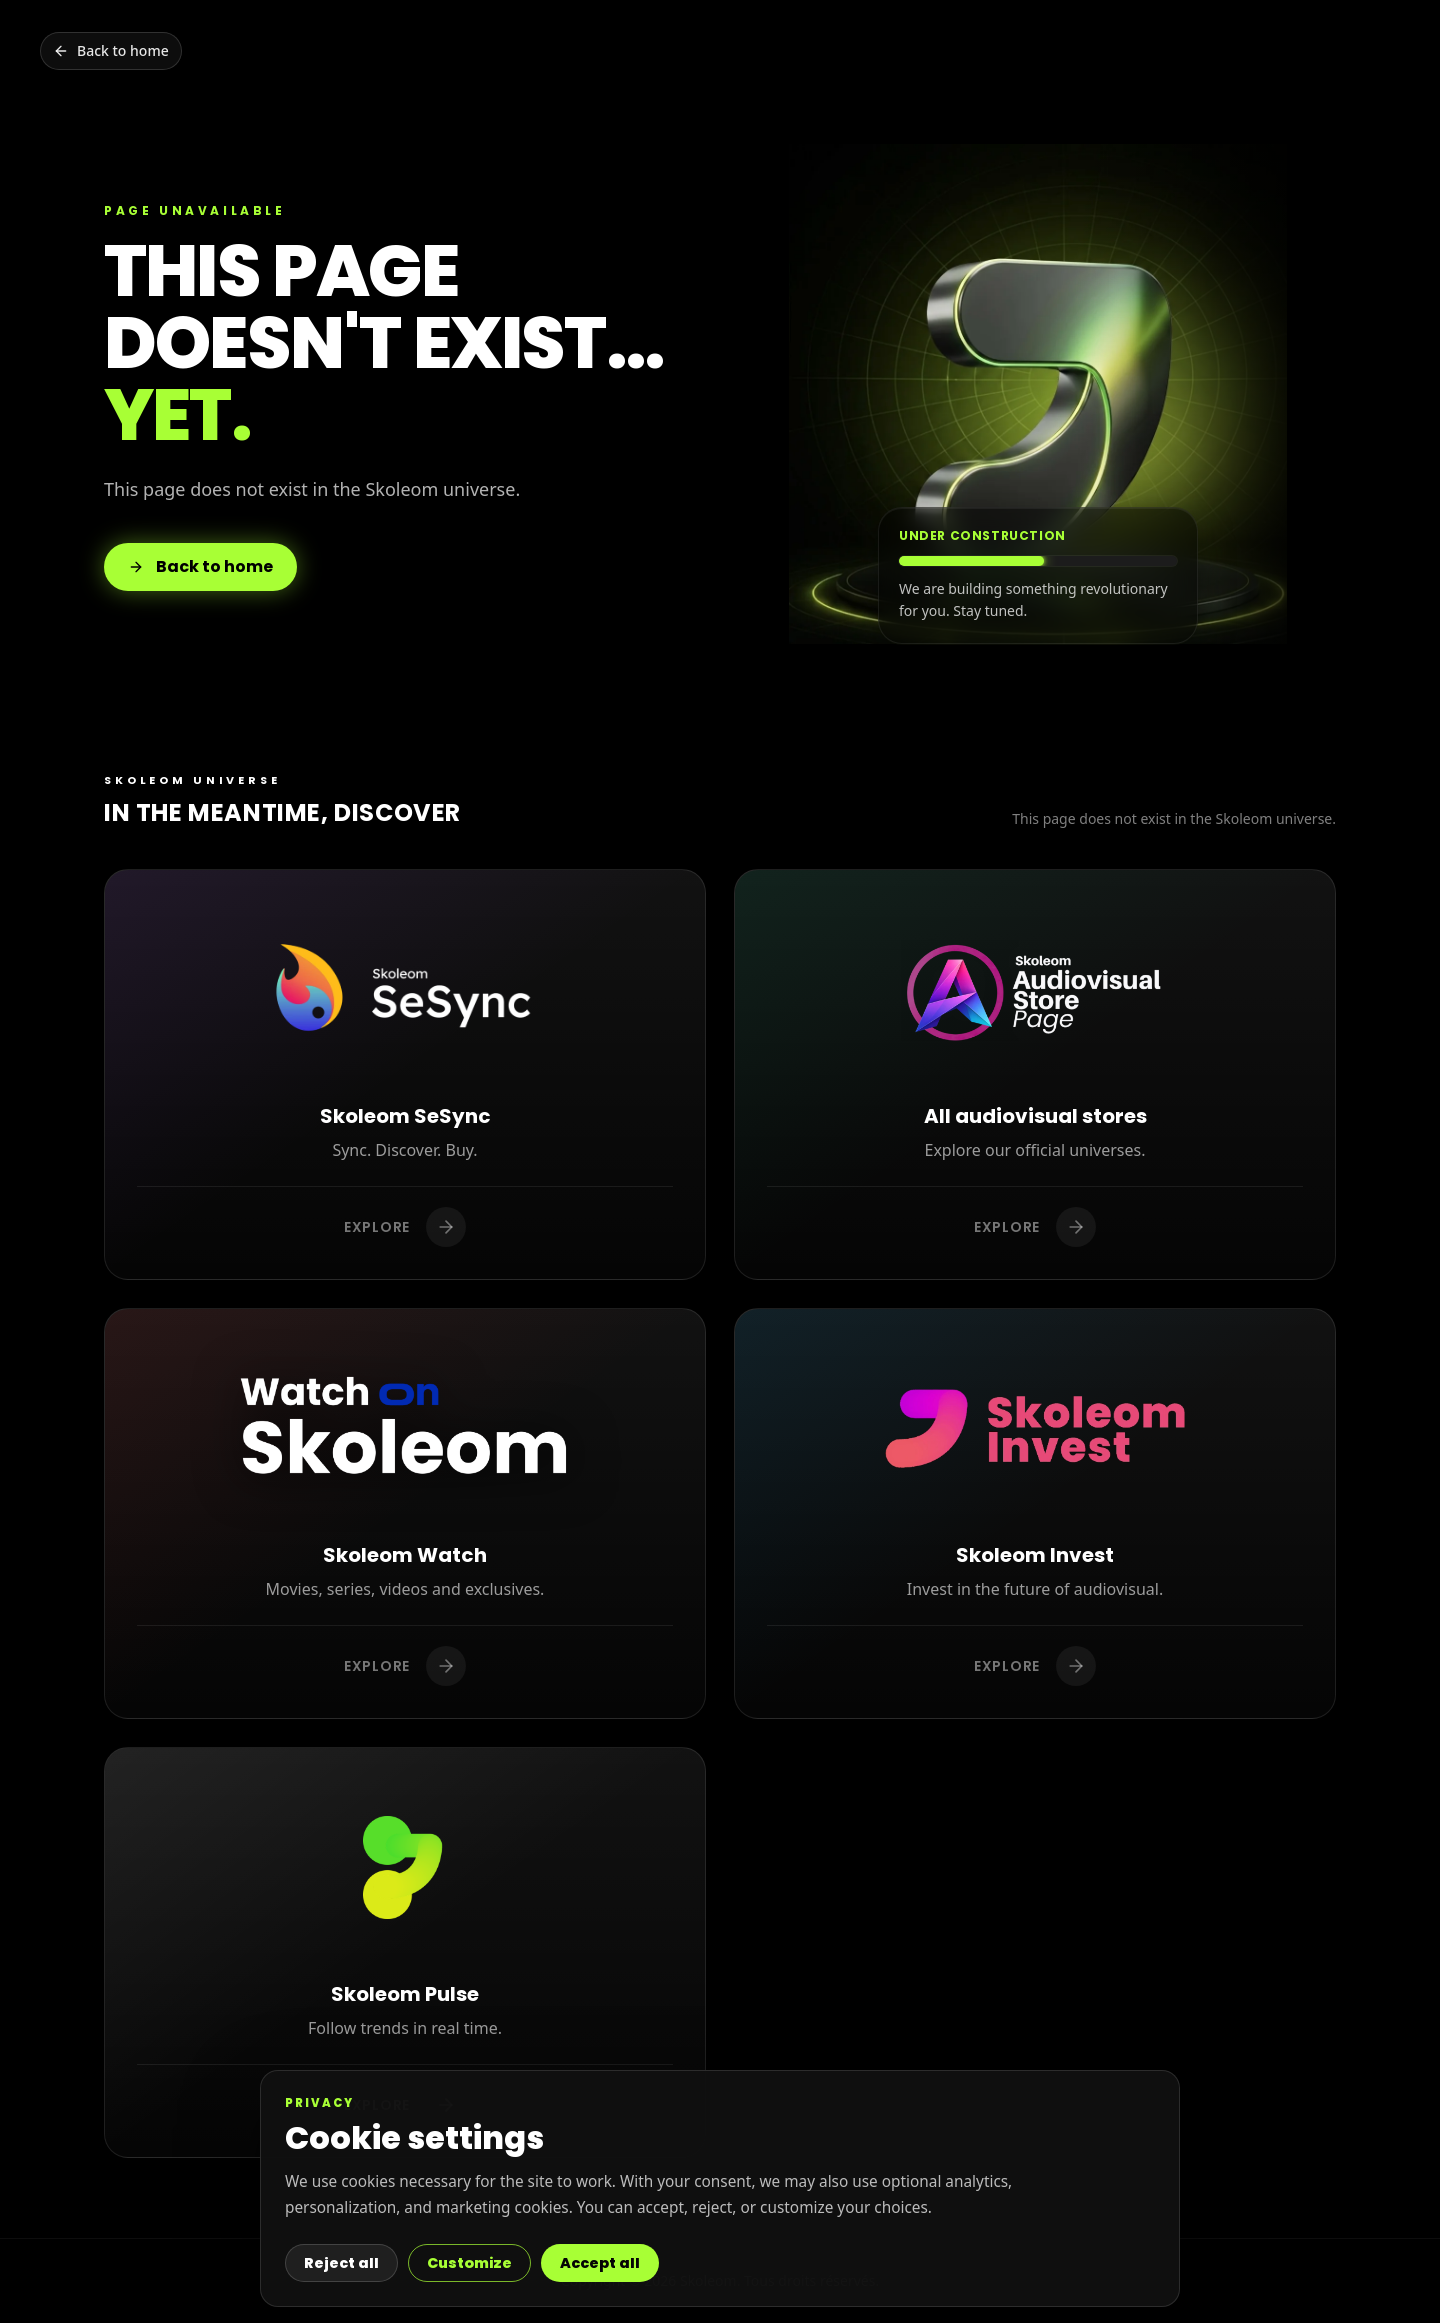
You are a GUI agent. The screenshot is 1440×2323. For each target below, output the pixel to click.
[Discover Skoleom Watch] (405, 1513)
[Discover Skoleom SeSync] (405, 1074)
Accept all (600, 2263)
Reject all (341, 2263)
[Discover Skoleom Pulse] (405, 1952)
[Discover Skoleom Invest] (1035, 1513)
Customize (469, 2263)
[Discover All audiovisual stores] (1035, 1074)
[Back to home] (111, 51)
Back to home (200, 566)
